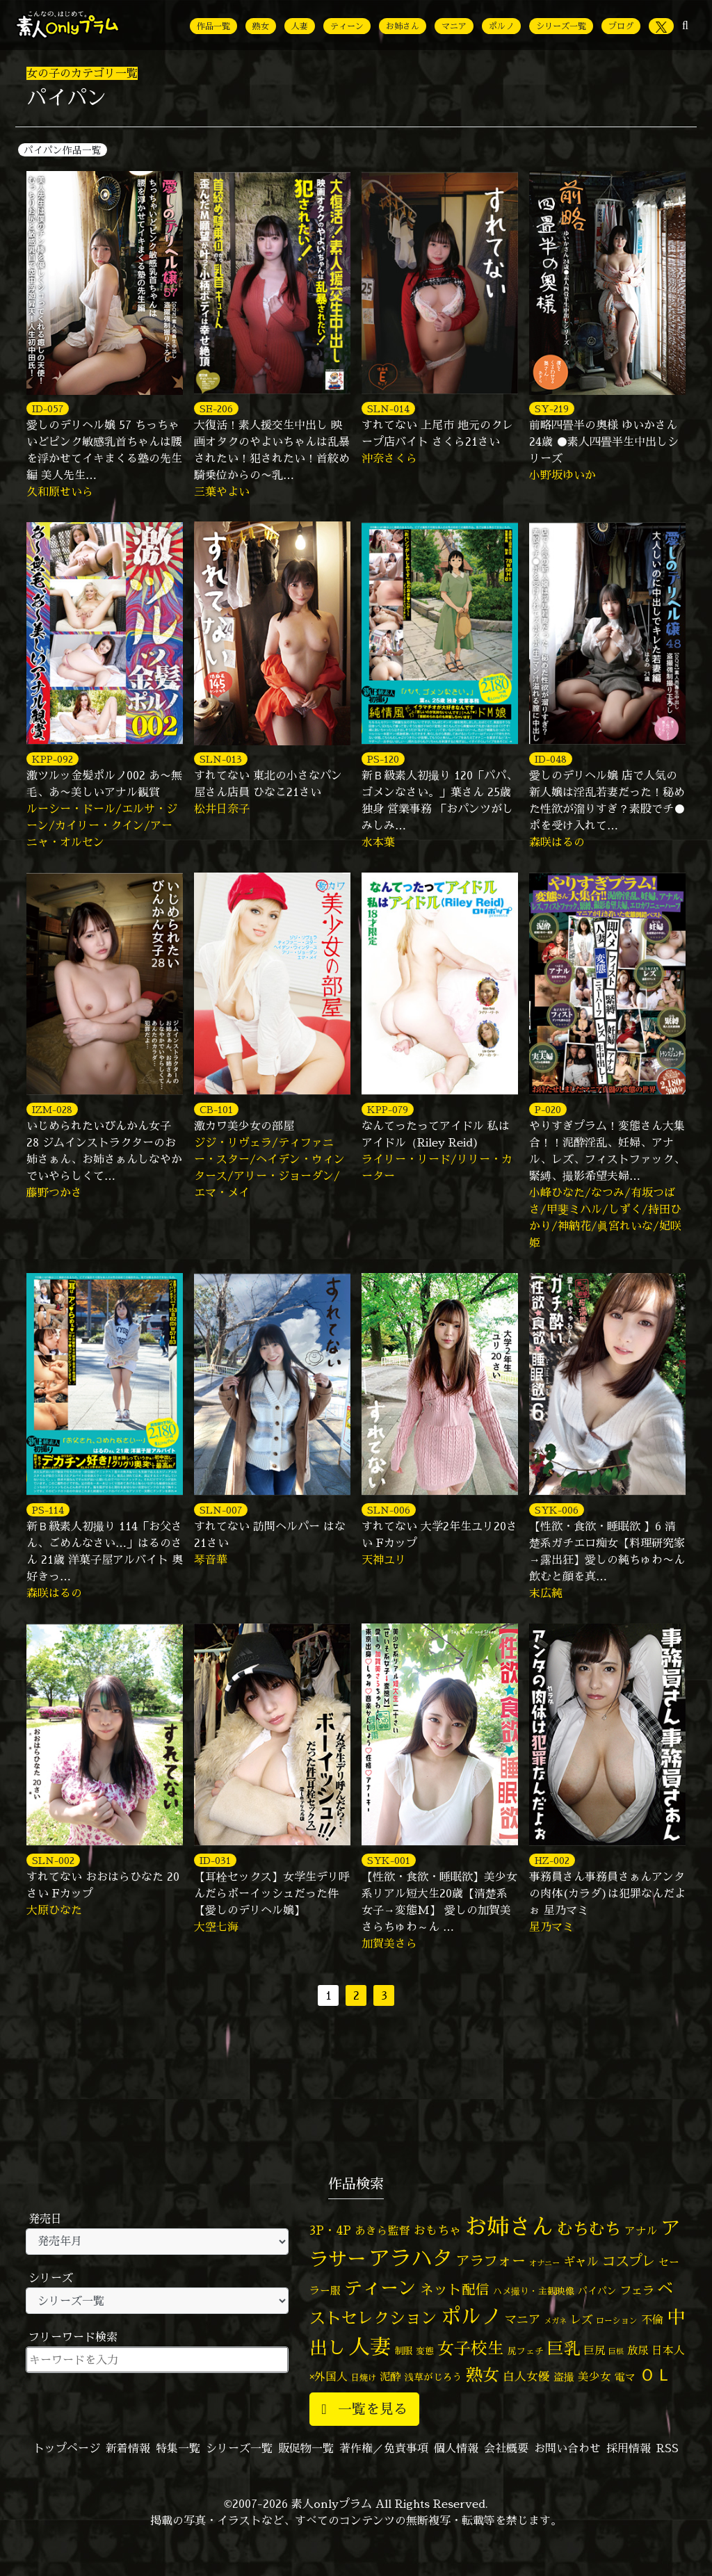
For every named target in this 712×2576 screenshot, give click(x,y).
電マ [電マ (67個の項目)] (625, 2377)
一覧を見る (364, 2408)
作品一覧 (213, 26)
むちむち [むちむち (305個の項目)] (589, 2228)
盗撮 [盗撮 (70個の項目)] (563, 2377)
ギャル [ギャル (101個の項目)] (581, 2261)
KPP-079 (387, 1109)
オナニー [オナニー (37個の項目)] (544, 2263)
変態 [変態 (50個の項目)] (425, 2350)
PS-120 (383, 758)
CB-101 (216, 1109)
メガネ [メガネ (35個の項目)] (555, 2320)
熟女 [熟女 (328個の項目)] (482, 2374)
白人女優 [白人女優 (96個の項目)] (526, 2376)
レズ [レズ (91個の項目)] (581, 2319)
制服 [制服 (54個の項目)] (403, 2350)
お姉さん (402, 26)
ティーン (347, 26)
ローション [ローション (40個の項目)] (617, 2320)
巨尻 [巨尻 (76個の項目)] (594, 2350)
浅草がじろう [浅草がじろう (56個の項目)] (433, 2376)
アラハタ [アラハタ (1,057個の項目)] (411, 2258)
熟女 (260, 26)
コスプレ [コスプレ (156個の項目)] (628, 2260)
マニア (454, 26)
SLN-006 (388, 1509)
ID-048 (551, 758)
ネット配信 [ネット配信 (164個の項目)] (455, 2289)
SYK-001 (388, 1860)
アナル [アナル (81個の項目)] (641, 2230)
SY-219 (552, 408)
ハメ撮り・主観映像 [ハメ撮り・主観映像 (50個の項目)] (533, 2291)
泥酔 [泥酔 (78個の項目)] (390, 2376)
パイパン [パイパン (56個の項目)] (597, 2290)
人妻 (299, 26)
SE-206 (216, 408)
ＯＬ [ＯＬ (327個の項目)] (655, 2374)
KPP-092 (52, 758)
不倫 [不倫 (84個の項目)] (652, 2319)
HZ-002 (552, 1860)
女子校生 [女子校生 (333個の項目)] (470, 2348)
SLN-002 (53, 1860)
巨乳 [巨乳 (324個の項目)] (564, 2348)
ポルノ (501, 26)
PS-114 (48, 1509)
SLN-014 (388, 408)
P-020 (548, 1109)
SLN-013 (221, 758)
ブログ (620, 26)
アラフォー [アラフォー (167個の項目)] (491, 2260)
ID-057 (47, 408)
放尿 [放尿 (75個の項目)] (637, 2350)
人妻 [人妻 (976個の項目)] (370, 2346)
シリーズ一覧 (561, 26)
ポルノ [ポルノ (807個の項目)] (471, 2316)
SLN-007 (221, 1509)
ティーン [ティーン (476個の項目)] (380, 2287)
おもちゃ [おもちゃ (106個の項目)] (437, 2230)
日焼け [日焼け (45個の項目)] (363, 2377)
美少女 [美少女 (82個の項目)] (594, 2376)
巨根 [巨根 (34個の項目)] (616, 2351)
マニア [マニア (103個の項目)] (522, 2319)
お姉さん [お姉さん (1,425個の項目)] (508, 2226)
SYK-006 (556, 1509)
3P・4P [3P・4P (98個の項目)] (330, 2230)
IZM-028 (52, 1109)
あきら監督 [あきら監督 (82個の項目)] (382, 2230)
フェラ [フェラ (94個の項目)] (637, 2290)
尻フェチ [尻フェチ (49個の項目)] (526, 2350)
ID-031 (215, 1860)
